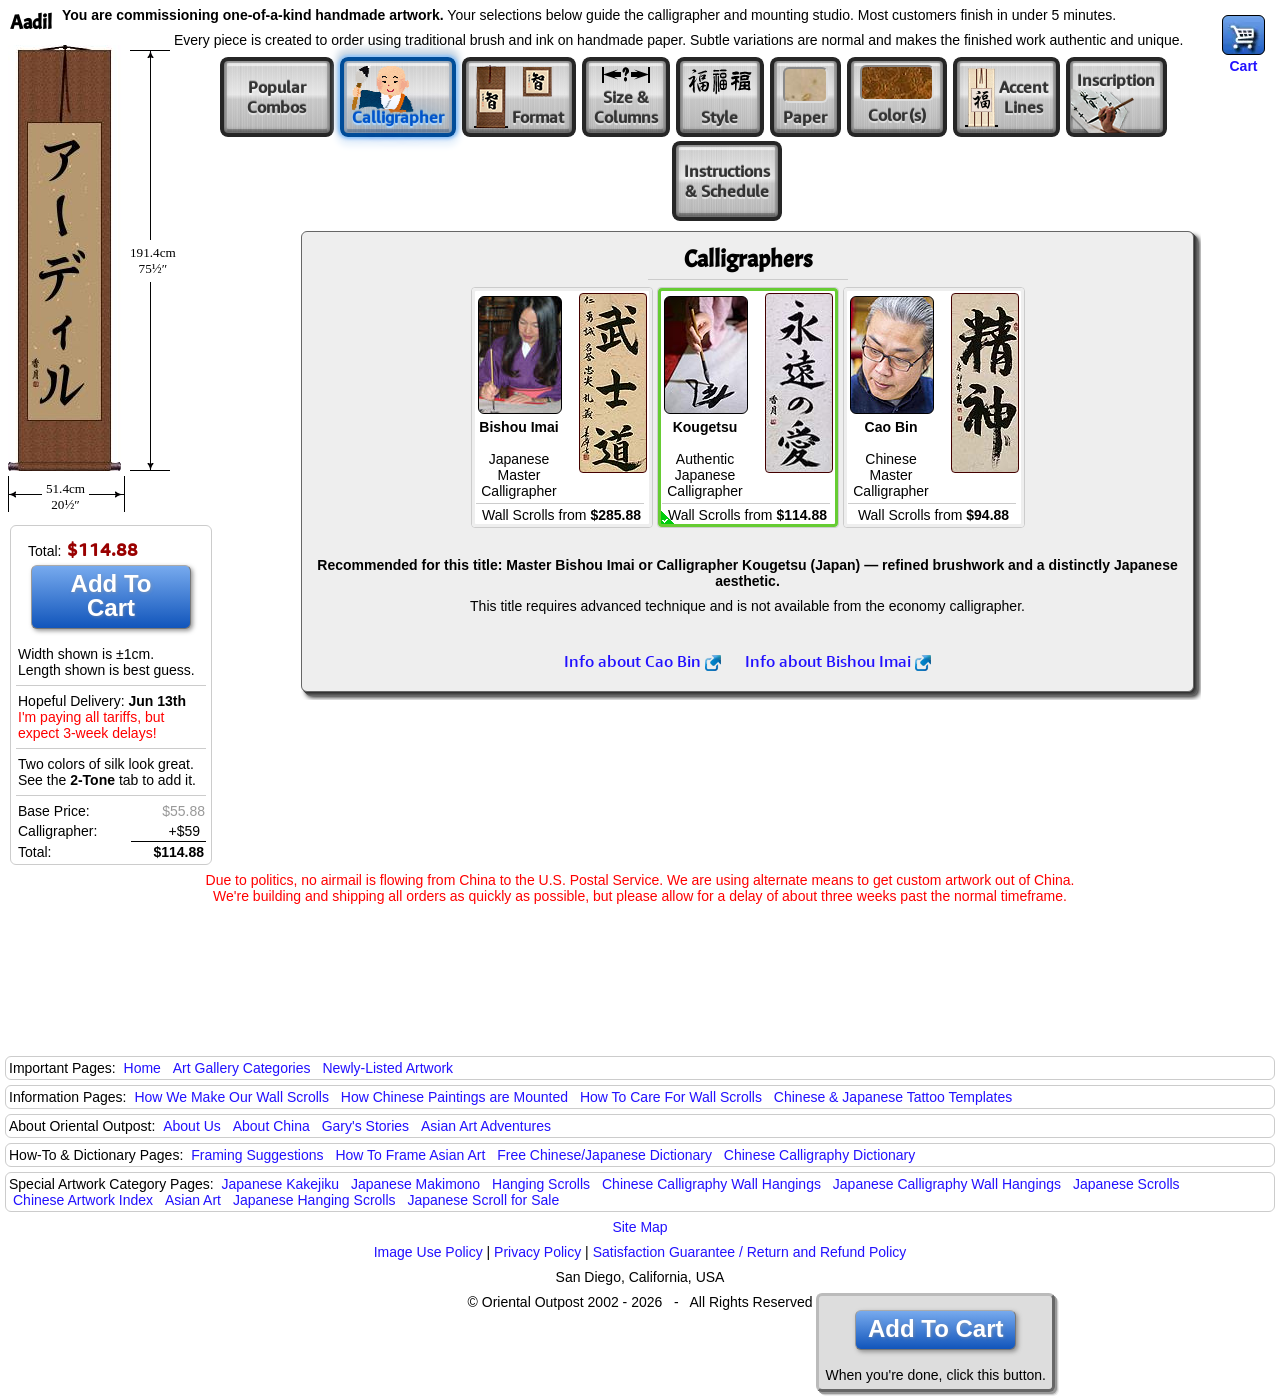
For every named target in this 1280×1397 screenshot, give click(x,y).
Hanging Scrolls (541, 1184)
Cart (1243, 66)
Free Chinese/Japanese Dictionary (604, 1155)
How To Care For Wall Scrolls (671, 1097)
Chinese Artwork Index (83, 1200)
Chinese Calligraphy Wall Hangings (711, 1184)
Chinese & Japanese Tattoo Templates (893, 1097)
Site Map (639, 1227)
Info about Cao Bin (642, 661)
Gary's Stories (365, 1126)
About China (271, 1126)
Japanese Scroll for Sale (483, 1200)
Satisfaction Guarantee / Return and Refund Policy (750, 1252)
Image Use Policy (428, 1252)
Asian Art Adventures (486, 1126)
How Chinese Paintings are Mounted (454, 1097)
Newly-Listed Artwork (387, 1068)
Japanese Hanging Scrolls (314, 1200)
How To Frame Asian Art (410, 1155)
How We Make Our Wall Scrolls (231, 1097)
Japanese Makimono (415, 1184)
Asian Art (193, 1200)
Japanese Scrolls (1126, 1184)
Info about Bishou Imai (838, 661)
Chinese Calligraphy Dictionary (819, 1155)
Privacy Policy (537, 1252)
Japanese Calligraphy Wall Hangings (947, 1184)
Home (142, 1068)
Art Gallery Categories (242, 1068)
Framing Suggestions (257, 1155)
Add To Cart (111, 595)
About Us (192, 1126)
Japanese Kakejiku (281, 1184)
